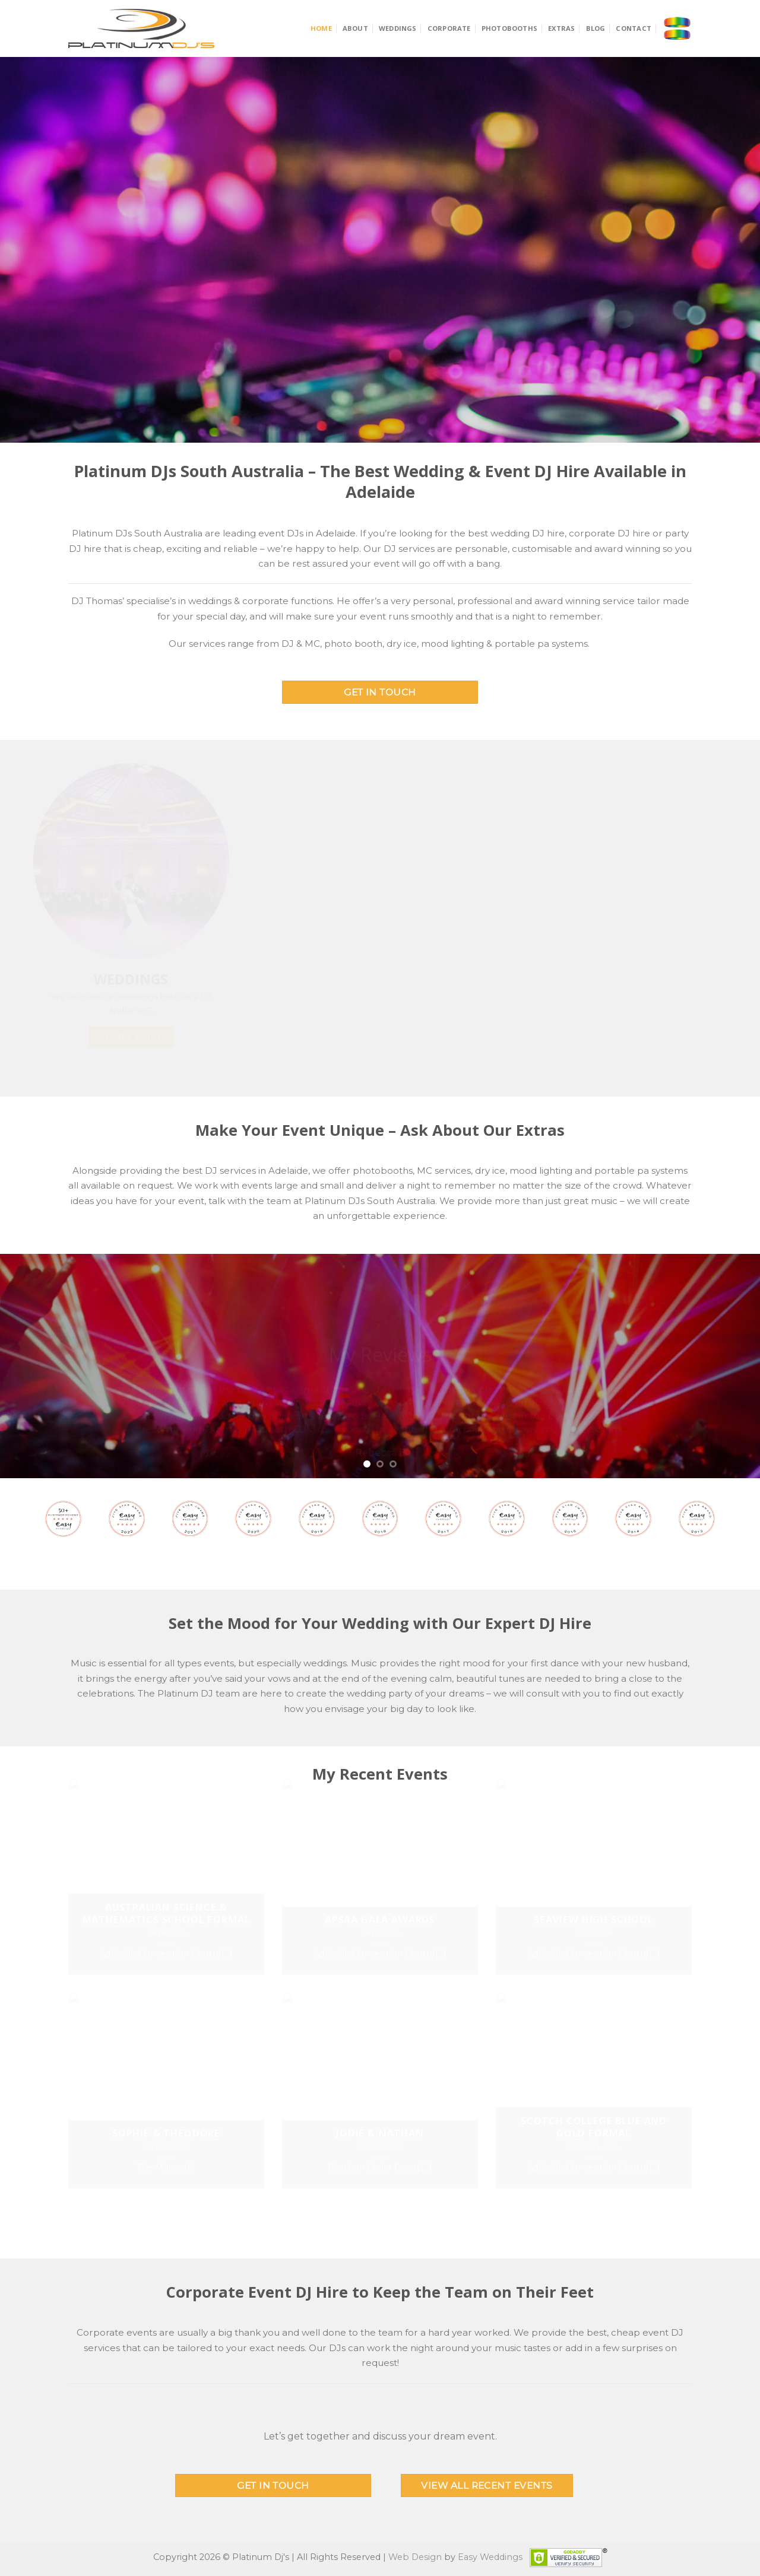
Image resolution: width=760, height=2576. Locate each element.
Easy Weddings (490, 2557)
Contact (633, 28)
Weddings (398, 28)
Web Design (415, 2557)
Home (321, 28)
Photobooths (509, 28)
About (355, 28)
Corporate (449, 28)
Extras (561, 28)
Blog (596, 28)
